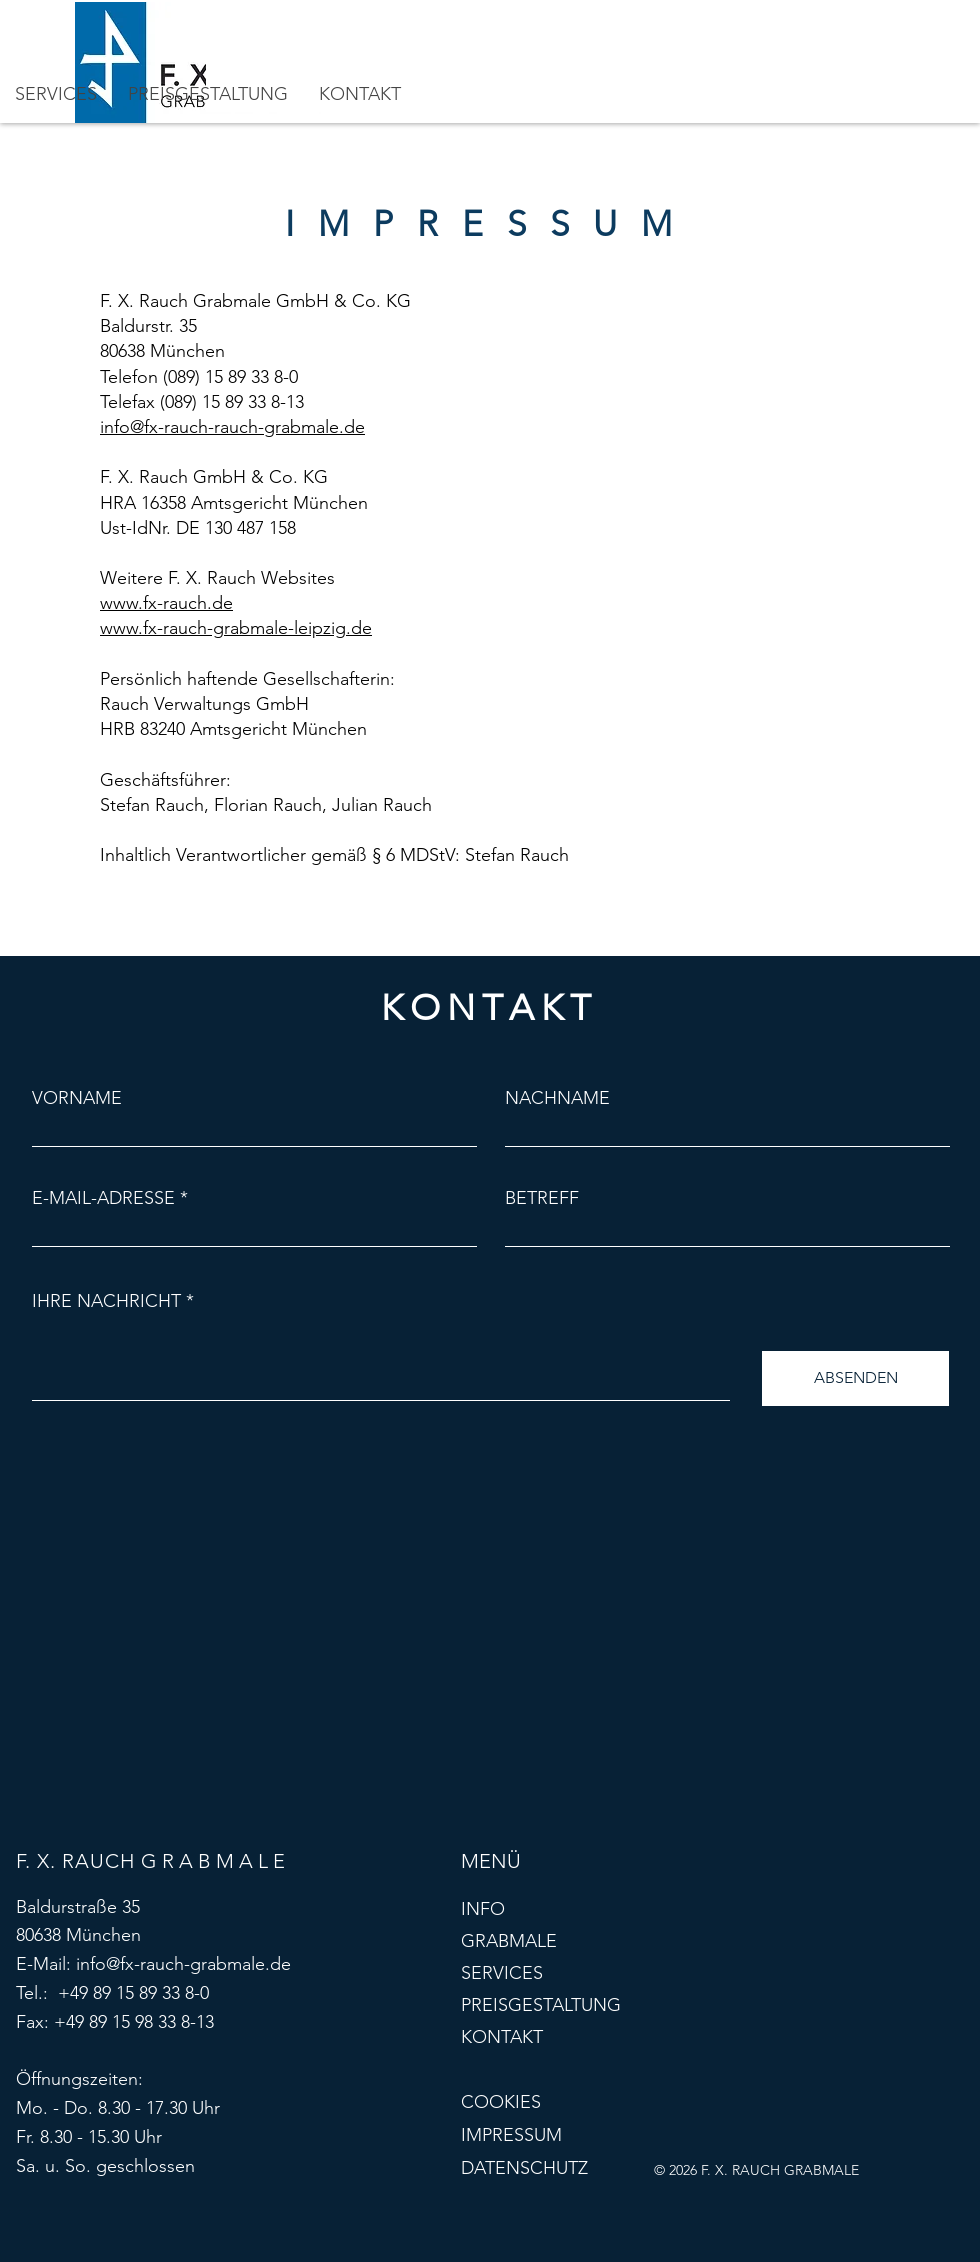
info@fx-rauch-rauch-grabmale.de (232, 427)
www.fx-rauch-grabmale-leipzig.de (236, 628)
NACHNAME (557, 1098)
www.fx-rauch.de (166, 603)
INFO (483, 1909)
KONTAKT (502, 2037)
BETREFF (542, 1198)
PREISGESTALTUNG (541, 2005)
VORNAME (77, 1098)
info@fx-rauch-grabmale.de (183, 1964)
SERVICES (502, 1973)
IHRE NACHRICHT (106, 1301)
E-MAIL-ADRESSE (103, 1198)
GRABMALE (509, 1941)
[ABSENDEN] (855, 1378)
